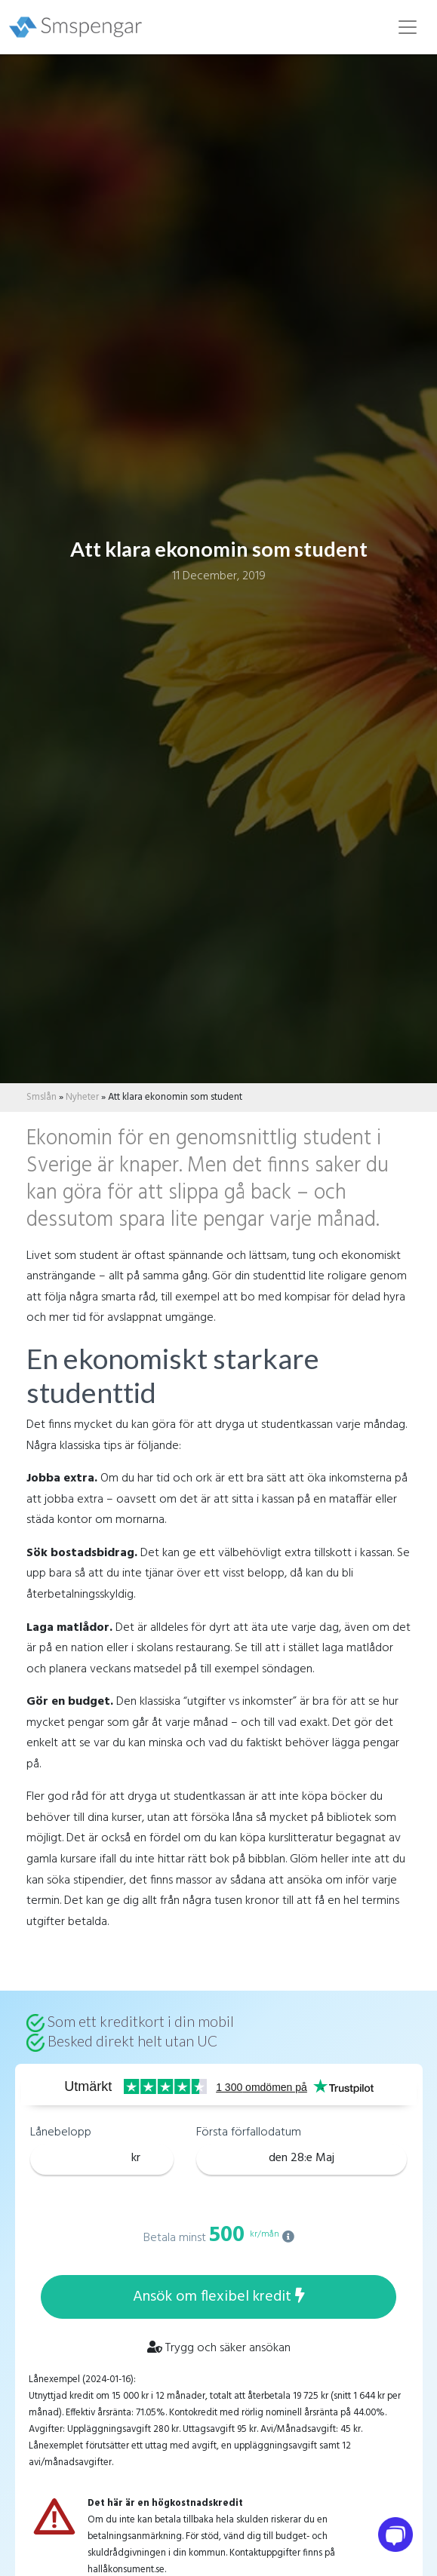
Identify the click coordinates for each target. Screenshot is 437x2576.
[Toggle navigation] (407, 27)
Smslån (41, 1097)
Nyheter (82, 1097)
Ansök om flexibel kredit (219, 2297)
